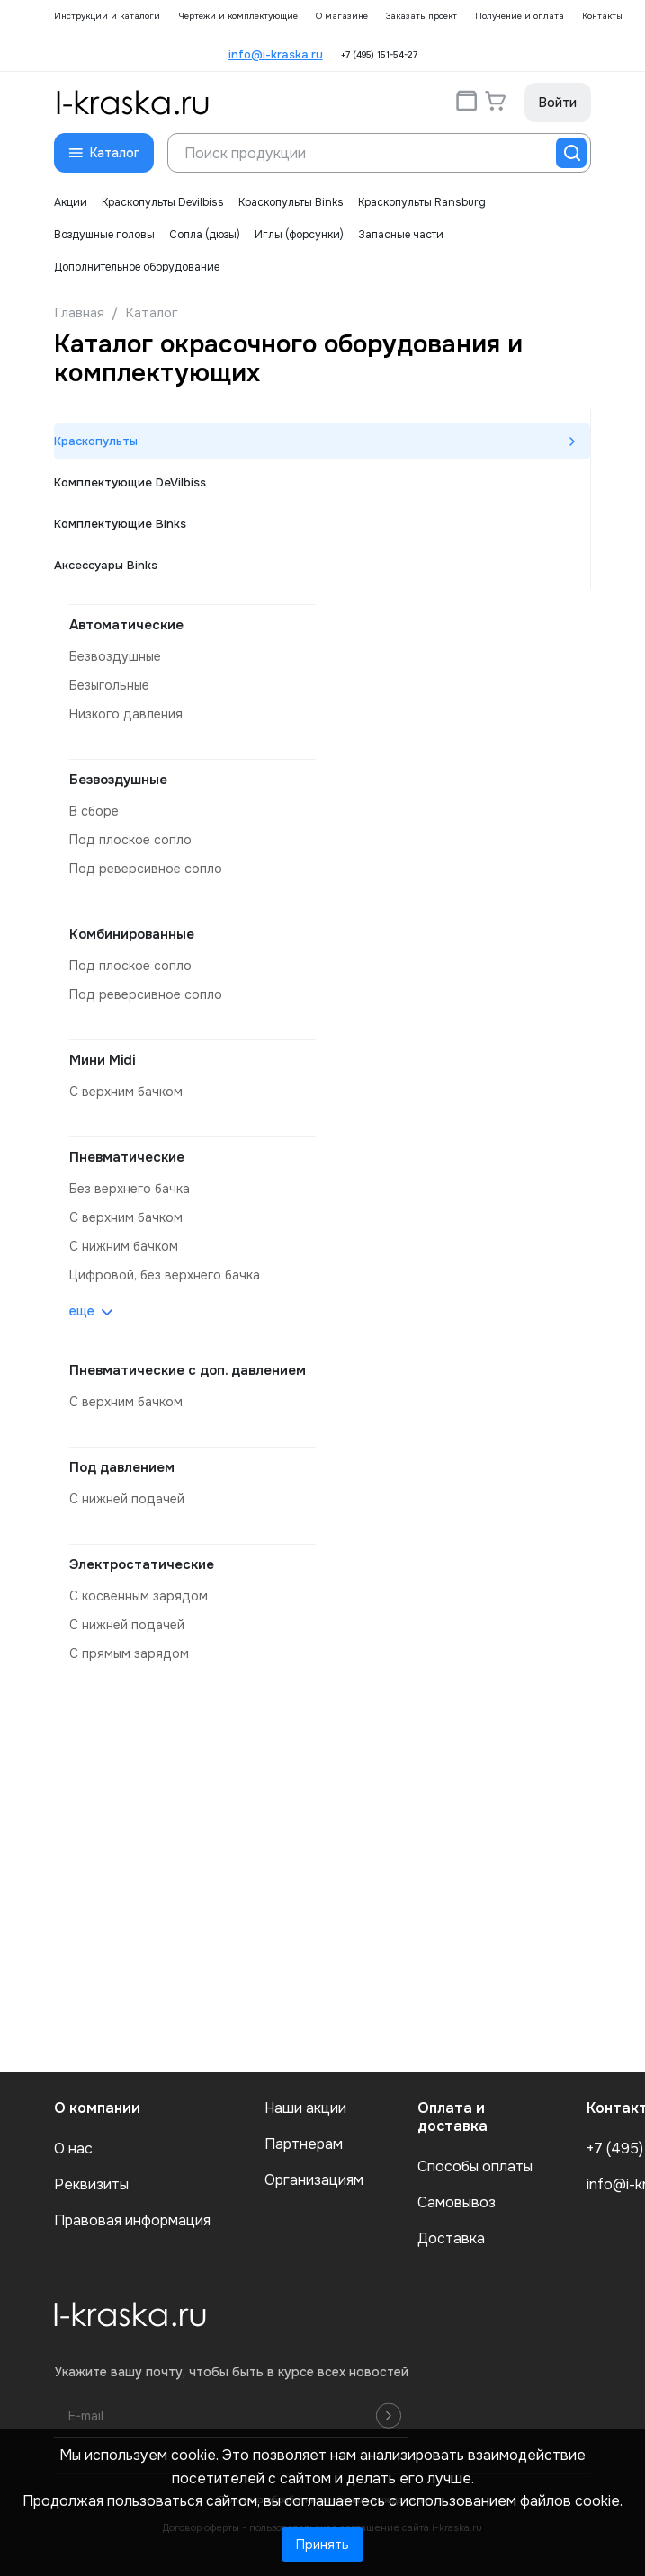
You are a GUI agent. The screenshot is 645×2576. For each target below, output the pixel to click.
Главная (79, 313)
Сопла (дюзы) (204, 234)
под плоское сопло (130, 840)
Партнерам (303, 2144)
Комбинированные (131, 934)
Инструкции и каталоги (107, 16)
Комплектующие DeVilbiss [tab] (130, 482)
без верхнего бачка (129, 1189)
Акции (70, 202)
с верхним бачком (126, 1091)
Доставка (451, 2239)
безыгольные (109, 685)
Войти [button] (558, 102)
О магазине (342, 16)
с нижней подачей (126, 1499)
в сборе (94, 811)
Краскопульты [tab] (96, 441)
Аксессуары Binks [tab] (105, 565)
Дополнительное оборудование (136, 267)
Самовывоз (456, 2203)
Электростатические (141, 1564)
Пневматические (126, 1157)
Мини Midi (102, 1060)
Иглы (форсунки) (299, 234)
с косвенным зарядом (138, 1596)
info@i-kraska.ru (275, 54)
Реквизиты (91, 2185)
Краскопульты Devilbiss (163, 202)
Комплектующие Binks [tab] (120, 523)
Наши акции (305, 2108)
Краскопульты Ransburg (422, 202)
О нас (73, 2149)
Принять (322, 2544)
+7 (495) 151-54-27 (379, 54)
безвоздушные (115, 656)
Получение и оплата (519, 16)
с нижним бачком (123, 1246)
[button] (104, 153)
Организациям (313, 2180)
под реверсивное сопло (145, 868)
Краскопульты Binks (291, 202)
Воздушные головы (104, 234)
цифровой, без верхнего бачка (164, 1275)
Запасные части (400, 234)
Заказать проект (421, 16)
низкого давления (126, 714)
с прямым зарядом (129, 1653)
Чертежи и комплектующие (238, 16)
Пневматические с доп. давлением (187, 1370)
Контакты (602, 16)
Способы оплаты (475, 2167)
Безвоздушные (118, 780)
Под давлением (122, 1467)
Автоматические (126, 625)
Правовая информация (132, 2221)
